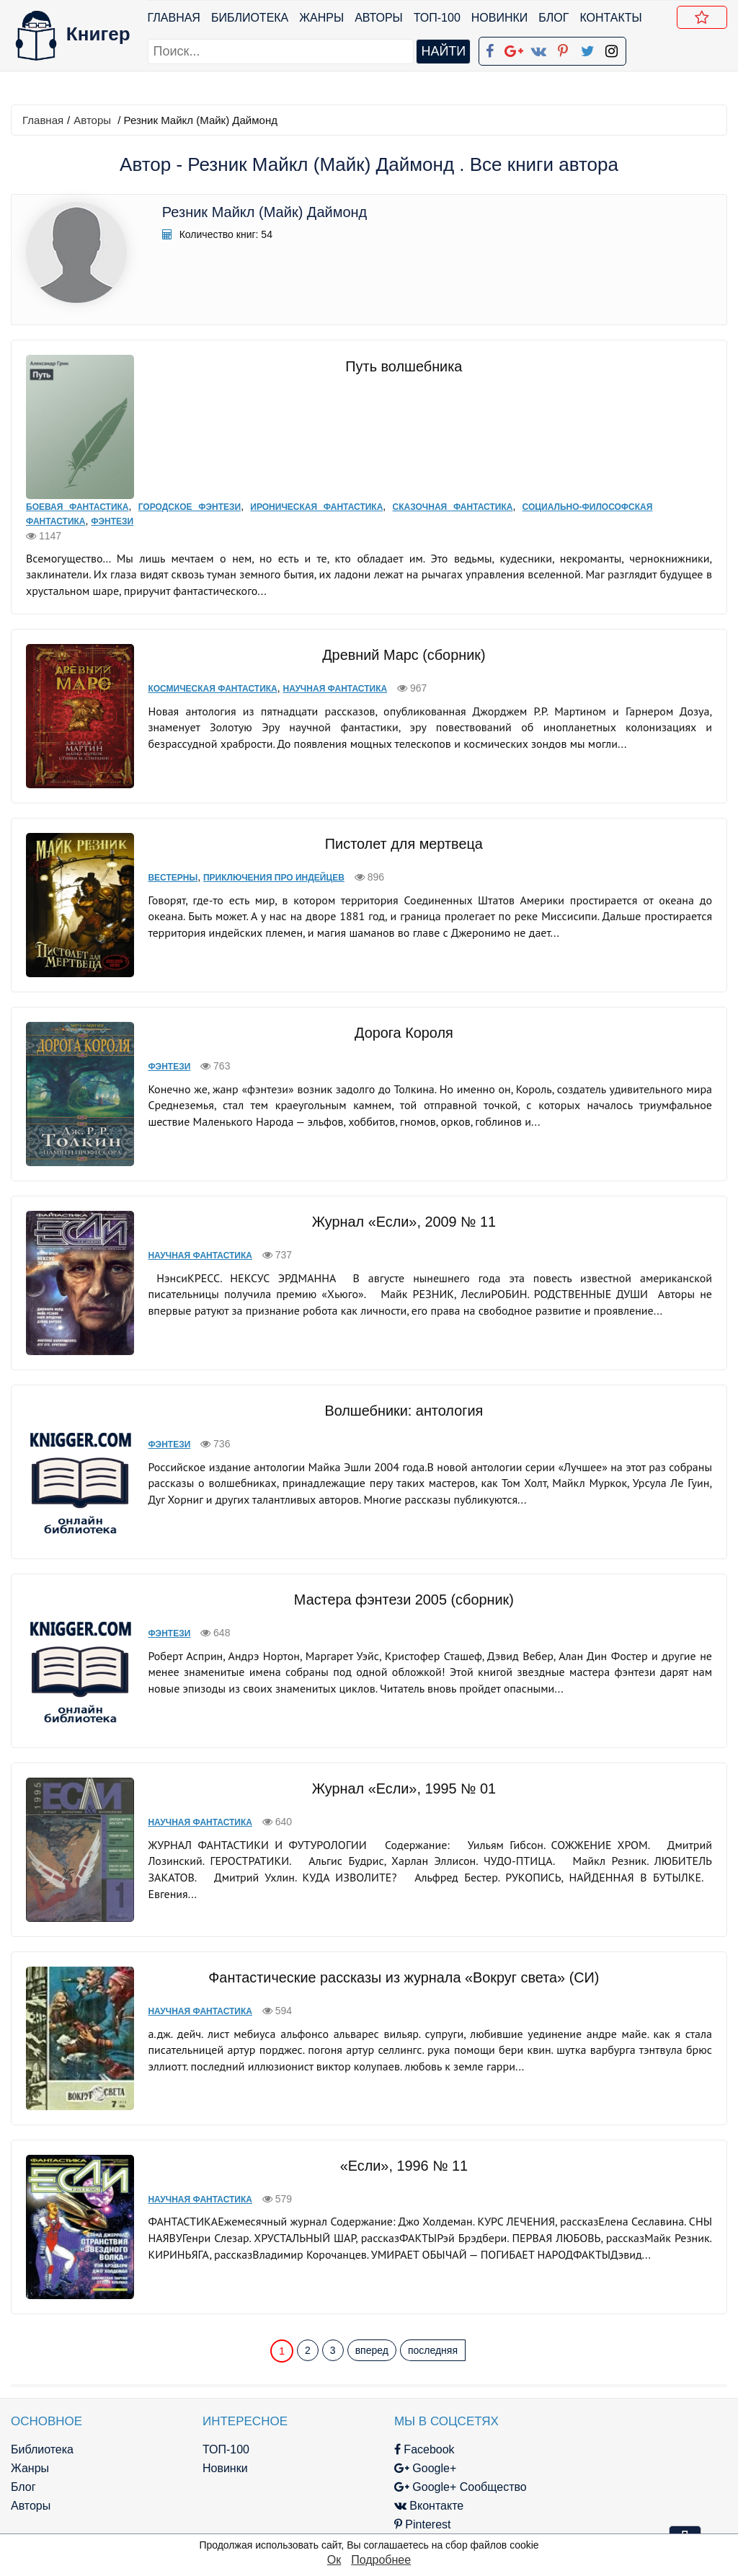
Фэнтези (112, 508)
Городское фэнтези (189, 494)
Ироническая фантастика (315, 494)
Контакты (611, 18)
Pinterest (388, 2465)
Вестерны (159, 863)
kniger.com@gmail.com (629, 2390)
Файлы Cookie (572, 2428)
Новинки (499, 18)
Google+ (391, 2409)
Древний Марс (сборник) (396, 642)
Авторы (379, 18)
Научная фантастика (321, 676)
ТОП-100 (437, 18)
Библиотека (249, 18)
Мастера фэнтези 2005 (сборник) (396, 1579)
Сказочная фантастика (451, 494)
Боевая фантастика (77, 494)
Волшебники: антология (396, 1390)
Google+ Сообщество (426, 2428)
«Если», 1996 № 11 (396, 2112)
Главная (174, 18)
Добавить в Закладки (705, 19)
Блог (554, 18)
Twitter (384, 2484)
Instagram (392, 2503)
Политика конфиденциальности (620, 2409)
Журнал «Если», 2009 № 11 (396, 1207)
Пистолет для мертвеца (396, 829)
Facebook (390, 2390)
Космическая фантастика (198, 676)
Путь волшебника (396, 366)
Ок (334, 2560)
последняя (433, 2291)
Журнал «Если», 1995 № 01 (396, 1768)
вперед (371, 2291)
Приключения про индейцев (260, 863)
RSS (378, 2521)
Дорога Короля (396, 1018)
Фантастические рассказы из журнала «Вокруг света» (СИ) (395, 1943)
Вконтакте (395, 2446)
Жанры (322, 18)
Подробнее (381, 2560)
